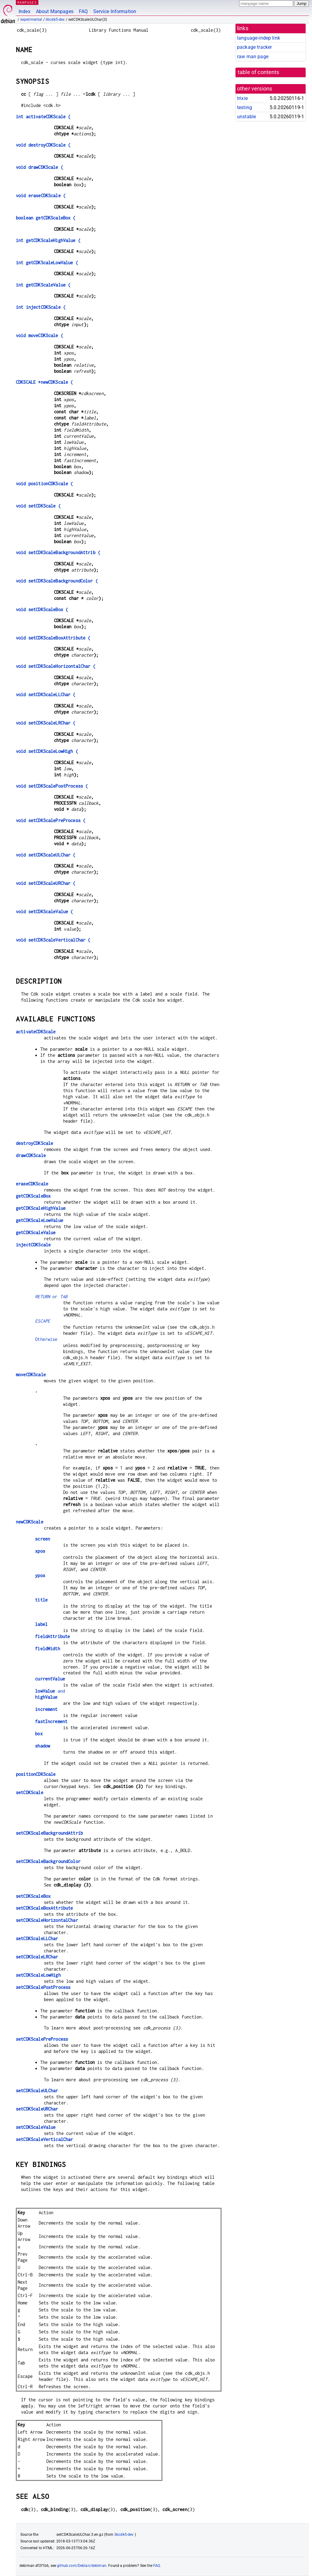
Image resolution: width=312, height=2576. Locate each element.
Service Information (114, 11)
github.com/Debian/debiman (81, 2566)
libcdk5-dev (55, 19)
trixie (242, 98)
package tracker (254, 47)
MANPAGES (27, 2)
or (51, 1296)
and (50, 1691)
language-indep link (258, 38)
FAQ (83, 11)
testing (244, 107)
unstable (246, 116)
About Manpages (54, 11)
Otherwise (46, 1339)
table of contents (258, 72)
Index (24, 11)
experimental (31, 19)
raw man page (252, 56)
